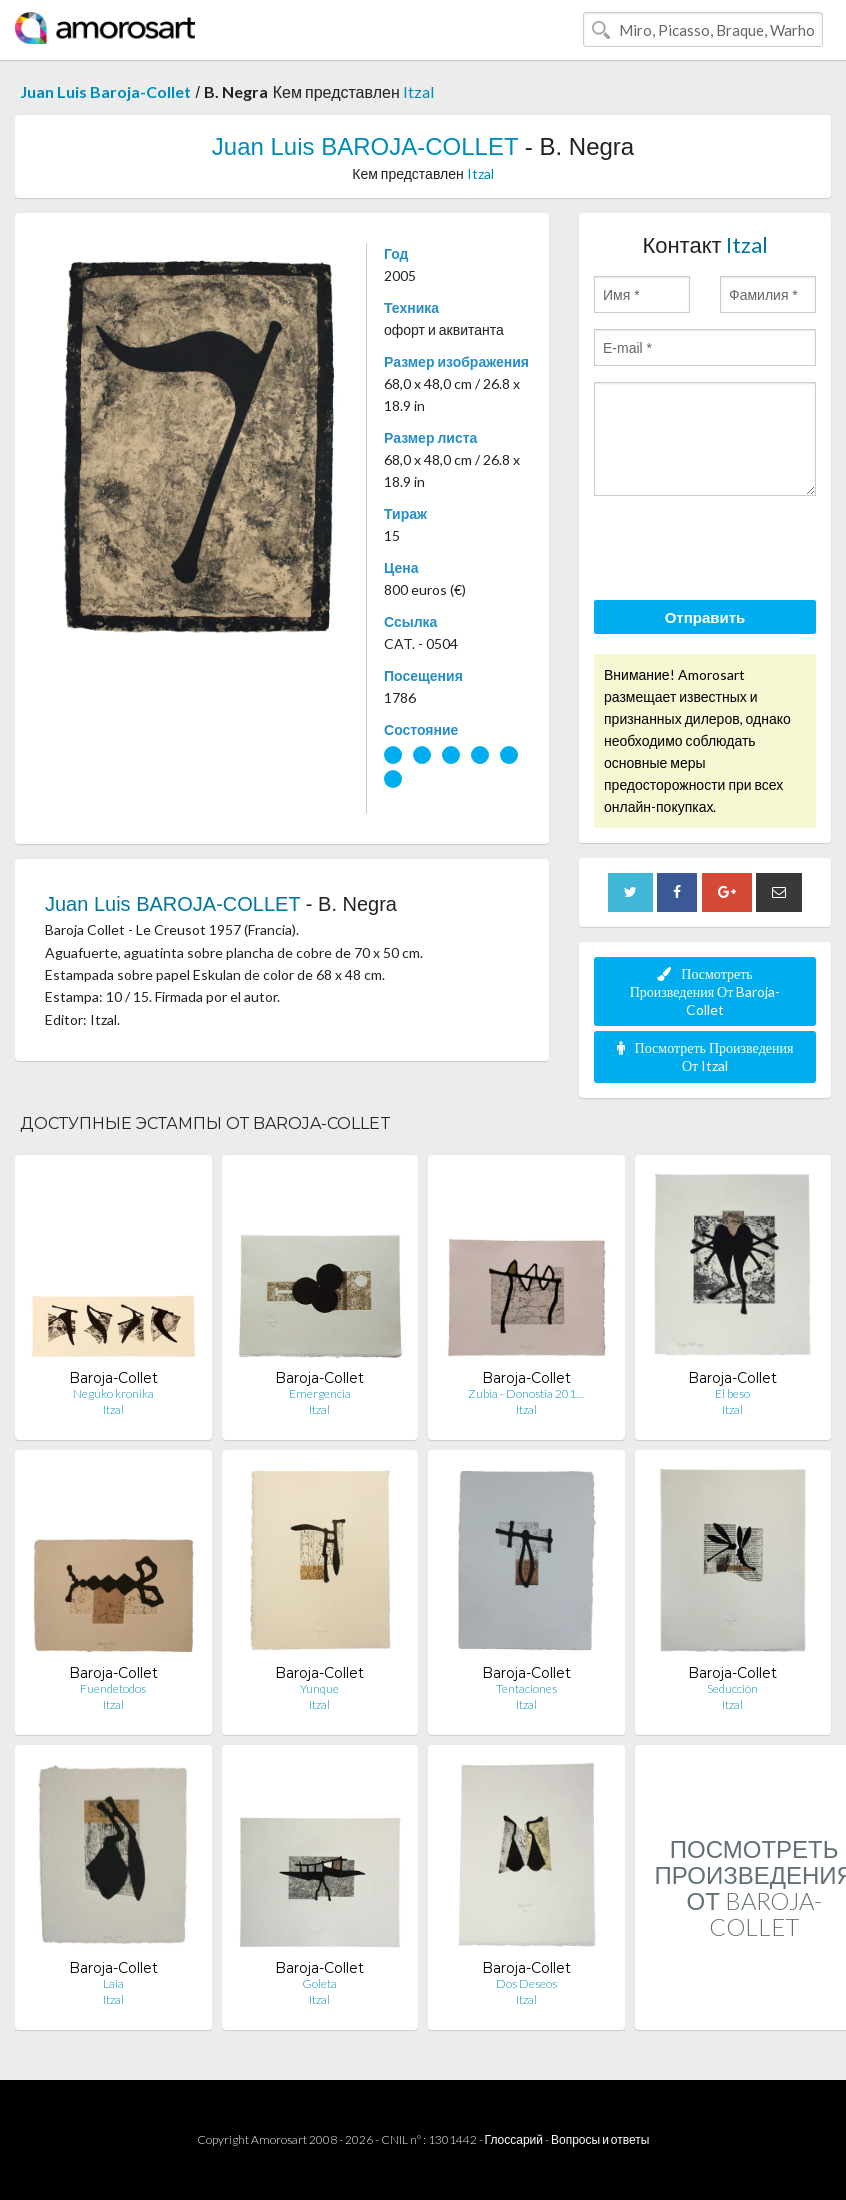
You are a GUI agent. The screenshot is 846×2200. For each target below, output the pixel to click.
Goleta (319, 1983)
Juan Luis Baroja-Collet (105, 91)
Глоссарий (514, 2139)
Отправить (705, 617)
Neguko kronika (113, 1393)
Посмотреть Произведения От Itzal (705, 1056)
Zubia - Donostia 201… (526, 1393)
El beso (732, 1393)
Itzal (418, 91)
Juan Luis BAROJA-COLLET (365, 146)
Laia (113, 1983)
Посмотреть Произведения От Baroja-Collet (705, 991)
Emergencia (320, 1393)
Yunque (319, 1688)
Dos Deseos (526, 1983)
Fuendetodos (113, 1688)
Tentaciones (526, 1688)
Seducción (732, 1688)
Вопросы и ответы (600, 2139)
